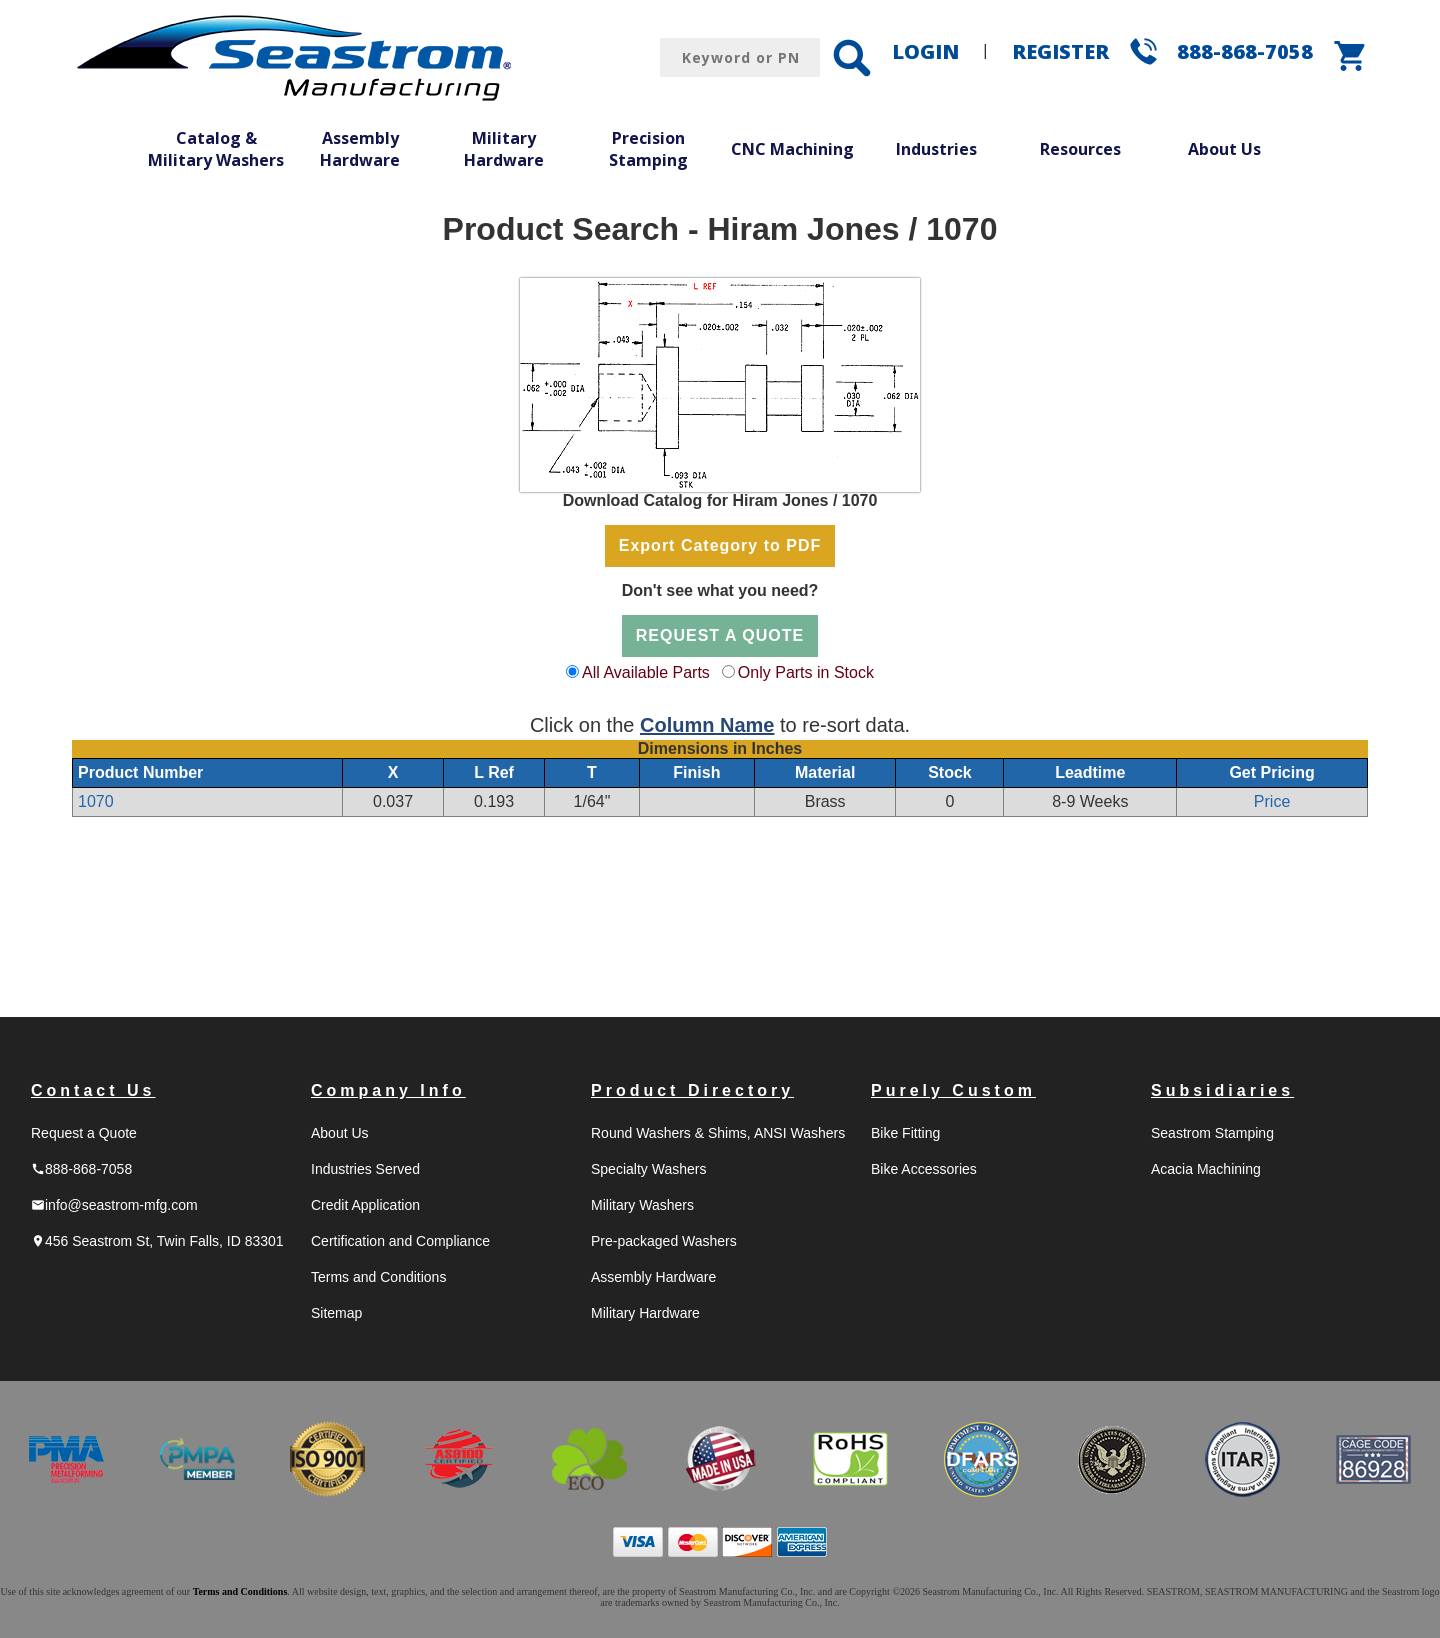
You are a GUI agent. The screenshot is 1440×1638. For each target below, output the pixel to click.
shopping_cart (1351, 56)
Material (825, 772)
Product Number (140, 772)
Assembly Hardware (360, 149)
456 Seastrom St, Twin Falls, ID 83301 (157, 1241)
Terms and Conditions (378, 1277)
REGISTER (1060, 51)
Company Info (388, 1090)
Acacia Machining (1206, 1169)
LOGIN (925, 51)
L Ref (494, 772)
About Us (1224, 149)
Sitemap (336, 1313)
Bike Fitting (905, 1133)
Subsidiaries (1222, 1090)
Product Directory (692, 1090)
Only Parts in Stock (806, 672)
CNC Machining (792, 149)
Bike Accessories (924, 1169)
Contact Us (93, 1090)
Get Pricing (1271, 772)
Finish (696, 772)
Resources (1080, 149)
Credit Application (365, 1205)
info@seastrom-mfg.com (114, 1205)
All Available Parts (646, 672)
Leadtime (1090, 772)
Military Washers (642, 1205)
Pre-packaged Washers (664, 1241)
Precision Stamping (648, 149)
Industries (936, 149)
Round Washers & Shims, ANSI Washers (718, 1133)
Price (1272, 801)
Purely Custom (953, 1090)
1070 (96, 801)
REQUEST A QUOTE (720, 635)
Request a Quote (84, 1133)
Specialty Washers (648, 1169)
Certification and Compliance (400, 1241)
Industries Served (365, 1169)
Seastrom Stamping (1212, 1133)
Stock (950, 772)
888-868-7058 (1245, 51)
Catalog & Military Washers (216, 149)
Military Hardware (504, 149)
